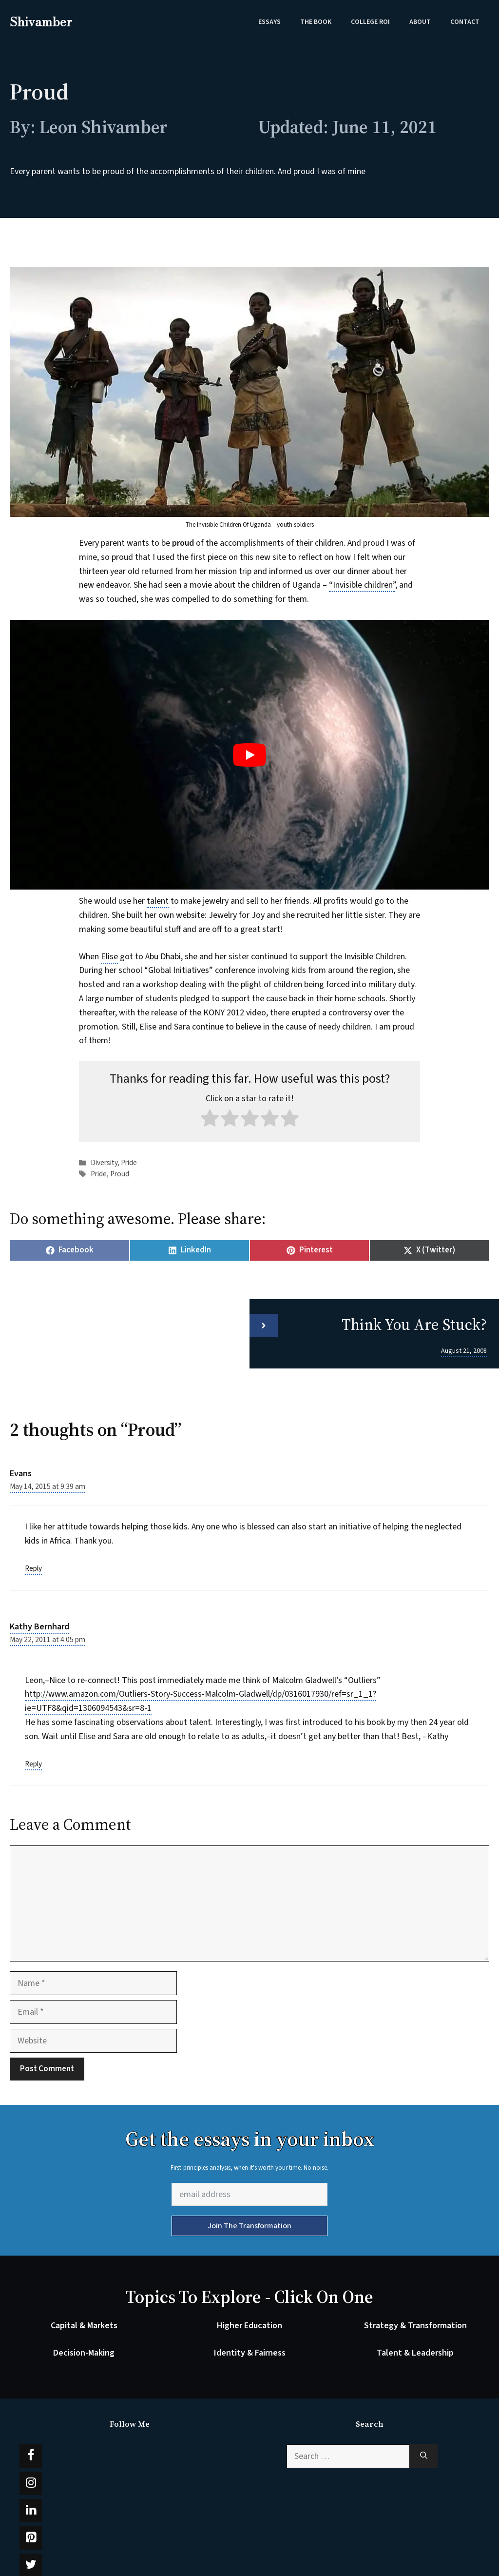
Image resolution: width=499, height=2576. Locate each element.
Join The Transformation (249, 2225)
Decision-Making (84, 2353)
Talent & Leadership (415, 2353)
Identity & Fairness (250, 2353)
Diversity (104, 1162)
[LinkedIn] (30, 2510)
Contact (465, 22)
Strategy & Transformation (415, 2325)
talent (158, 901)
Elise (109, 957)
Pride (129, 1162)
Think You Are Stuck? (414, 1324)
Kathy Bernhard (39, 1627)
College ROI (370, 22)
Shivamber (41, 22)
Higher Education (249, 2325)
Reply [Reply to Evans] (33, 1568)
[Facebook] (30, 2456)
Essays (269, 22)
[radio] (210, 1120)
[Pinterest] (30, 2538)
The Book (315, 22)
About (420, 22)
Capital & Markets (84, 2325)
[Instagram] (30, 2483)
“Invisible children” (362, 585)
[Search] (424, 2456)
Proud (119, 1174)
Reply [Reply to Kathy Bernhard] (33, 1764)
